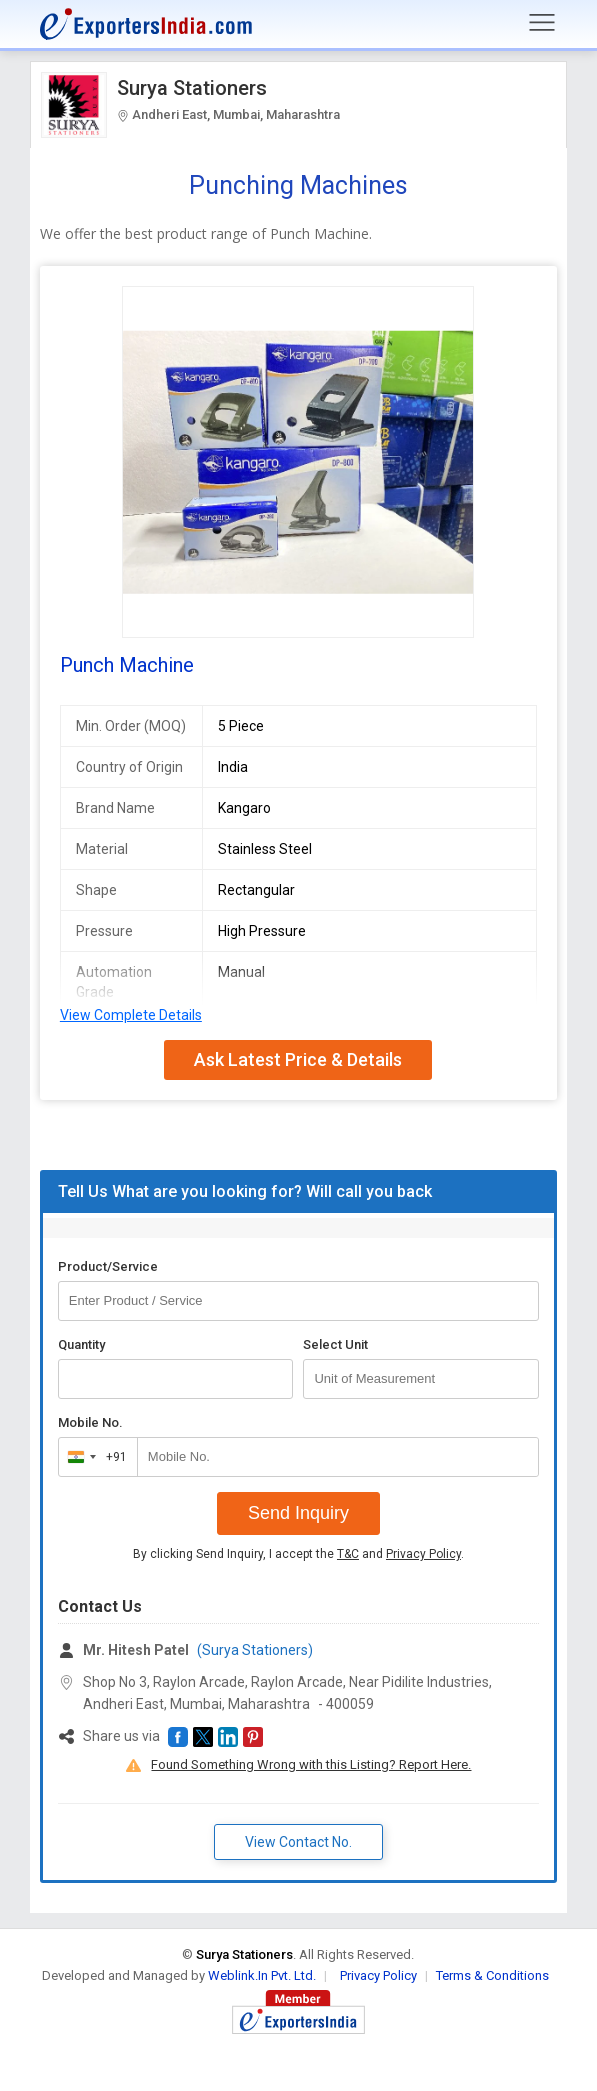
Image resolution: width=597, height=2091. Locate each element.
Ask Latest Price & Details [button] (298, 1059)
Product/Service (108, 1266)
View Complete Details (131, 1015)
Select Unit (335, 1344)
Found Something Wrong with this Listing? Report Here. (311, 1764)
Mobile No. (90, 1422)
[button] (178, 1737)
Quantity (81, 1344)
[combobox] (93, 1457)
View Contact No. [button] (298, 1842)
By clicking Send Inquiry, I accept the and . (298, 1554)
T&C (348, 1554)
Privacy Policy (423, 1554)
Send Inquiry (298, 1513)
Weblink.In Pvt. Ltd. (262, 1975)
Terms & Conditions (492, 1975)
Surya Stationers (192, 88)
